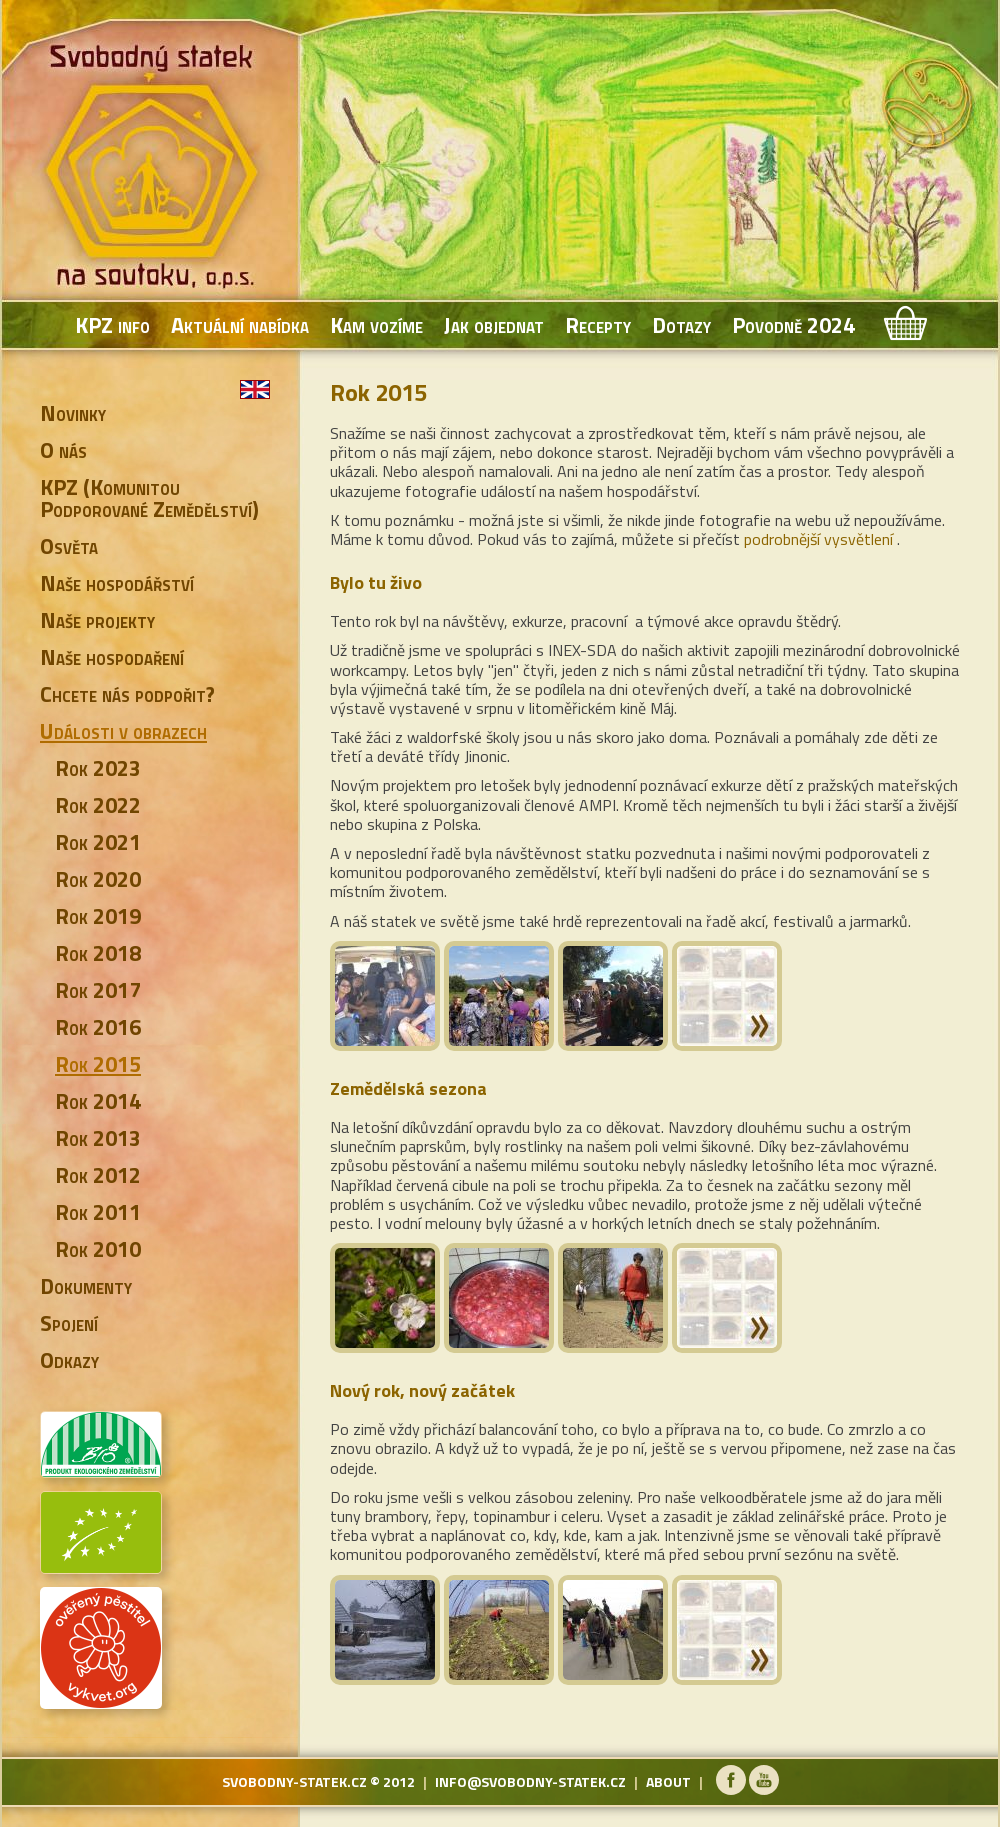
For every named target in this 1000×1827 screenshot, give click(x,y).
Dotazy (681, 325)
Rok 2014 (98, 1101)
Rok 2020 (98, 879)
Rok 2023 (98, 768)
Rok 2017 (98, 990)
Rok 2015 (98, 1064)
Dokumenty (86, 1286)
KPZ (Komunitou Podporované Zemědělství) (149, 498)
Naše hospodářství (117, 583)
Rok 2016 (98, 1027)
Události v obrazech (123, 731)
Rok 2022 (98, 805)
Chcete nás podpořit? (127, 694)
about (668, 1781)
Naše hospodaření (112, 657)
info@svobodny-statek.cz (530, 1781)
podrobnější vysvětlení (818, 539)
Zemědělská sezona (408, 1088)
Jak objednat (494, 325)
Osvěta (69, 546)
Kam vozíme (376, 325)
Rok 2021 (98, 842)
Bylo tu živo (376, 582)
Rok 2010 (98, 1249)
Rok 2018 (98, 953)
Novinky (73, 413)
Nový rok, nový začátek (422, 1390)
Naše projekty (97, 620)
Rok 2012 (98, 1175)
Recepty (598, 325)
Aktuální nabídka (240, 325)
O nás (63, 450)
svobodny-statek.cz (294, 1781)
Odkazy (69, 1360)
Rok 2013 (98, 1138)
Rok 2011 (98, 1212)
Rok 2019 (98, 916)
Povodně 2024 (793, 325)
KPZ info (112, 325)
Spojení (69, 1323)
